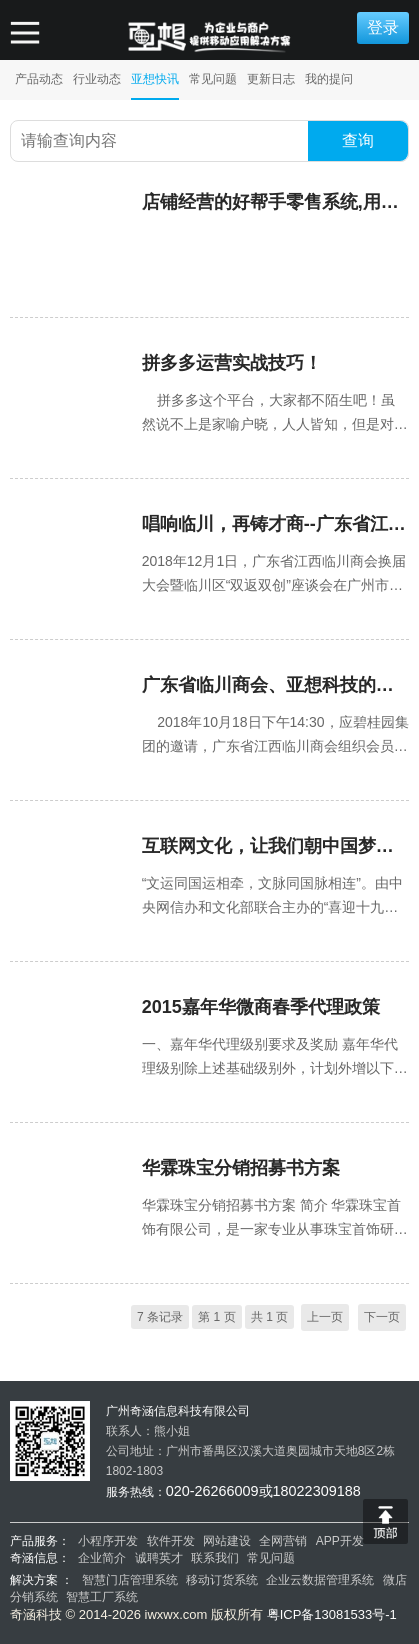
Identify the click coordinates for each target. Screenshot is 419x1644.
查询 (358, 140)
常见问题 (213, 79)
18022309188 (317, 1491)
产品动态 (39, 79)
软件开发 (171, 1541)
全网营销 (283, 1541)
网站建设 (227, 1541)
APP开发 (340, 1541)
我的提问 (329, 79)
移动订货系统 (222, 1580)
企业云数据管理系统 (320, 1580)
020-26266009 (212, 1491)
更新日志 (271, 79)
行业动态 (97, 79)
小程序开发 (108, 1541)
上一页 (325, 1317)
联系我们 (215, 1558)
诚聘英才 (159, 1558)
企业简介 (102, 1558)
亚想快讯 (155, 79)
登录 (383, 27)
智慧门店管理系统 (131, 1580)
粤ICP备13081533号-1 (332, 1614)
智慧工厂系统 (102, 1597)
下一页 (382, 1317)
